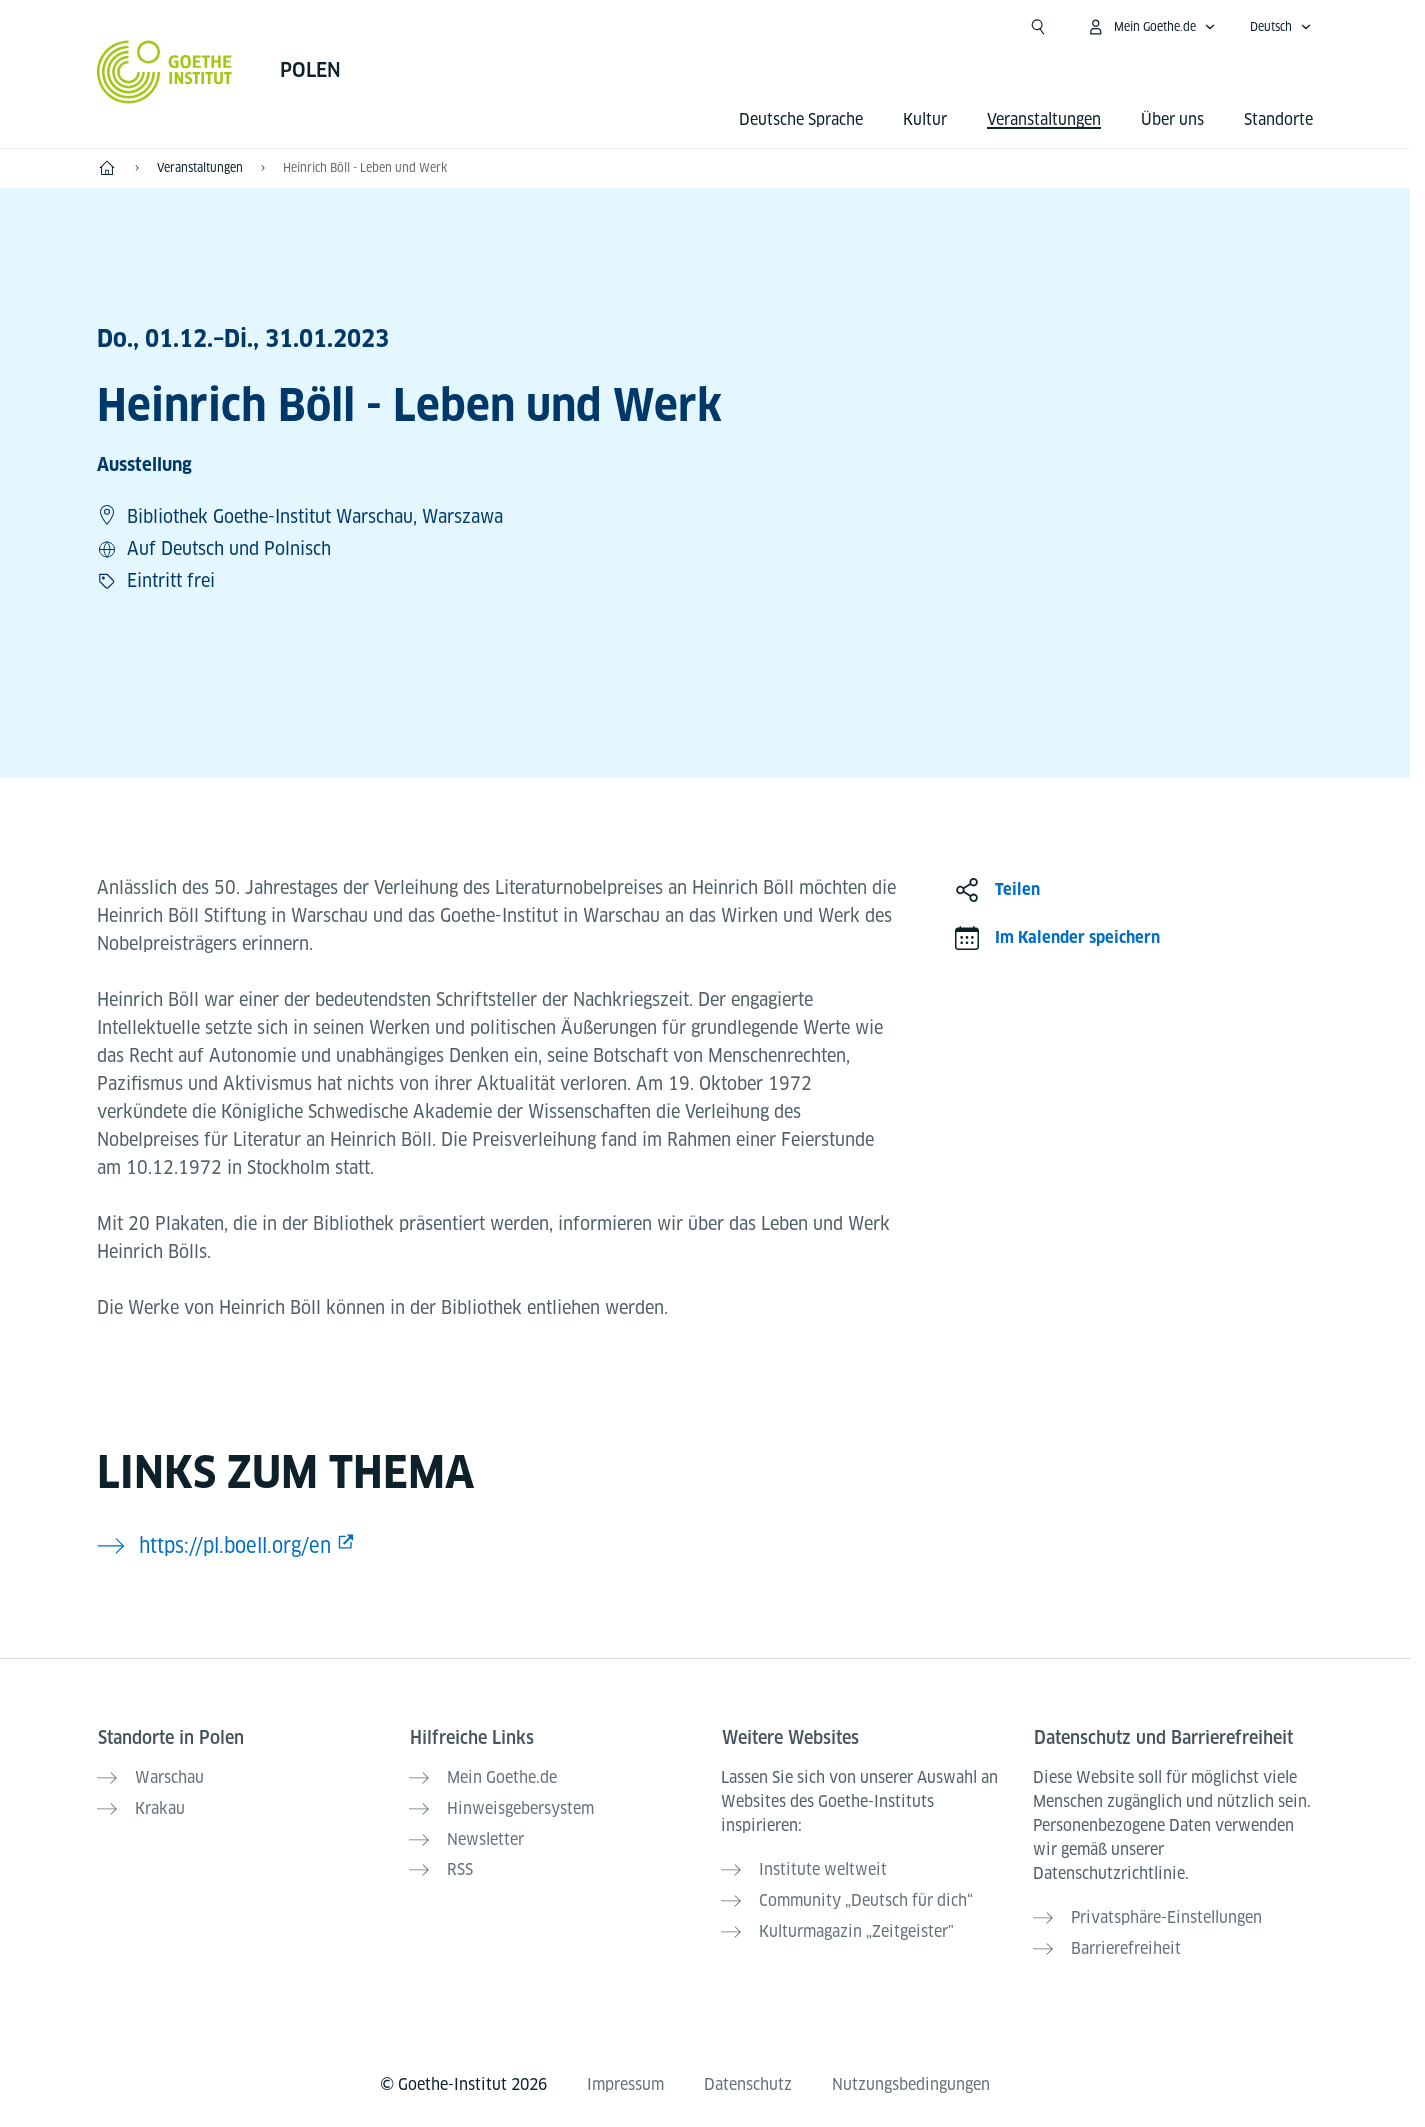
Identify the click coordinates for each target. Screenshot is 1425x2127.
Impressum (625, 2078)
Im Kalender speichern (1077, 937)
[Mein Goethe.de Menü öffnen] (1151, 27)
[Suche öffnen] (1038, 27)
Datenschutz (748, 2078)
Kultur (925, 119)
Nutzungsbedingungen (911, 2078)
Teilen (1017, 889)
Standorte (1278, 119)
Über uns (1172, 119)
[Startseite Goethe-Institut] (164, 72)
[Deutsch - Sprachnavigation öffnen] (1281, 27)
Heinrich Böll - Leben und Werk (365, 167)
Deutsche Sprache (801, 119)
